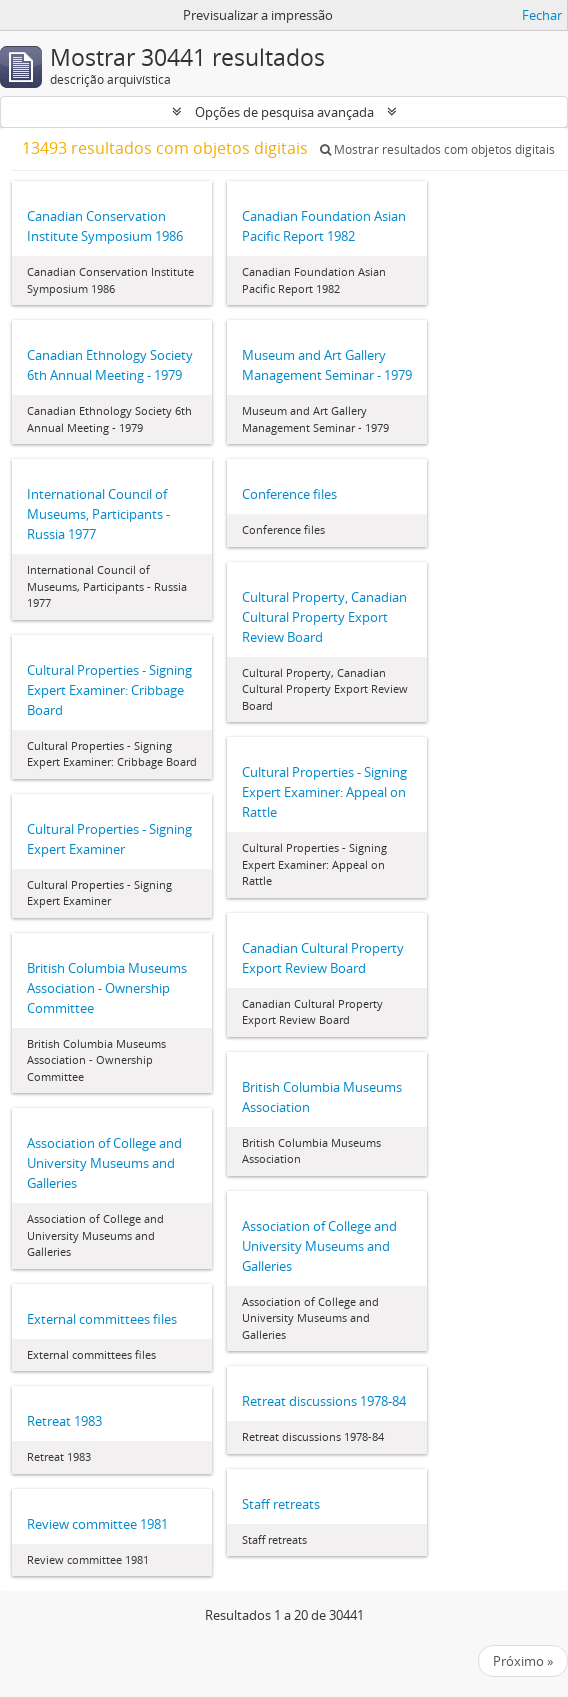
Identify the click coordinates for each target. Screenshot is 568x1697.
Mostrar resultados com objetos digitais (437, 149)
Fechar (542, 15)
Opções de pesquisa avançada (284, 112)
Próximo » (523, 1661)
